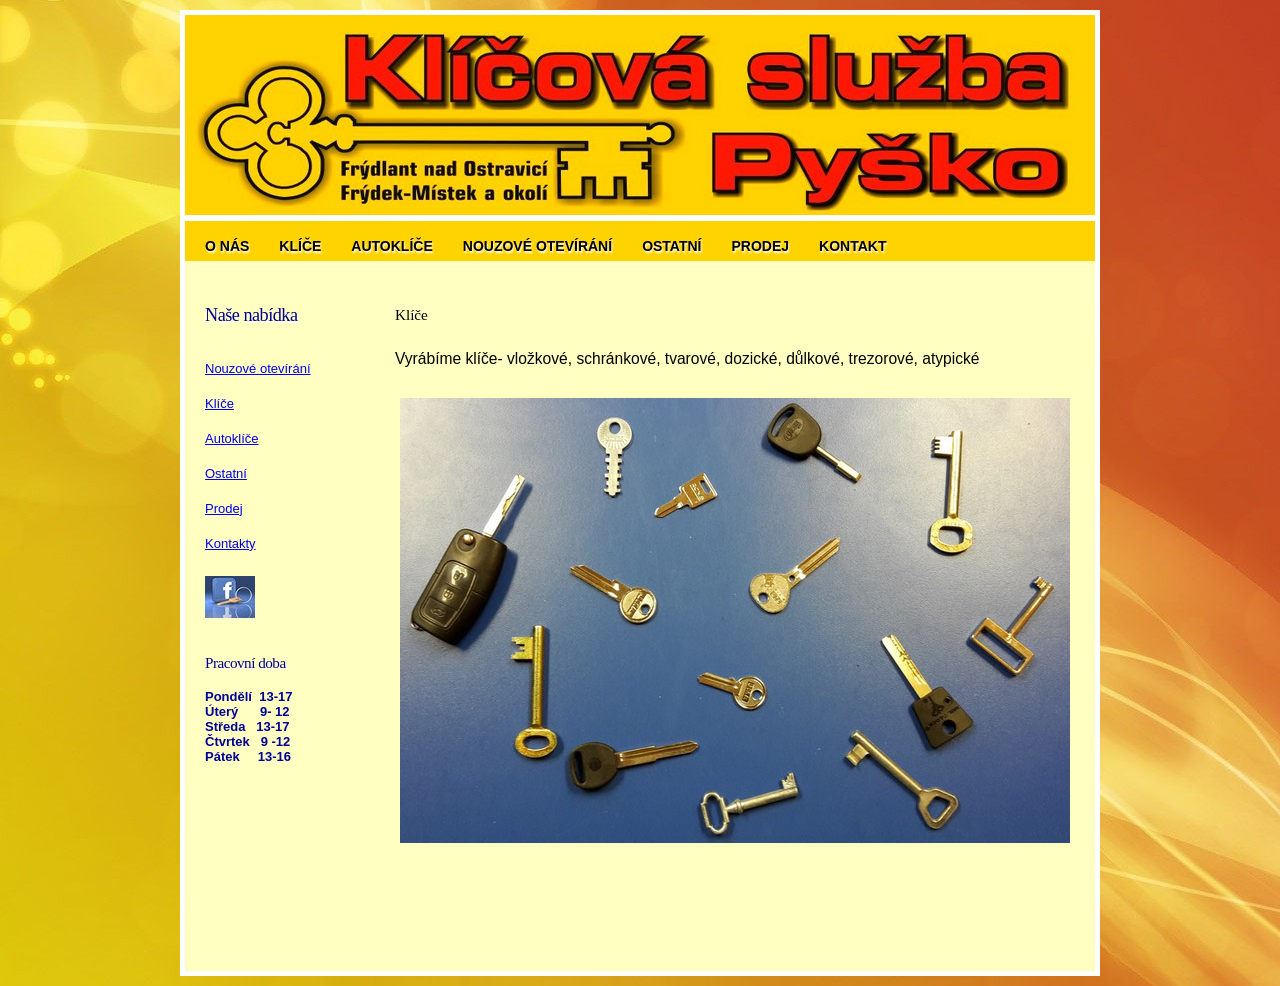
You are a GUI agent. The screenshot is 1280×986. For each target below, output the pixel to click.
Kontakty (230, 543)
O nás (227, 246)
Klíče (300, 246)
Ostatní (671, 246)
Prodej (761, 246)
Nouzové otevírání (537, 246)
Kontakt (852, 246)
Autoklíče (391, 246)
